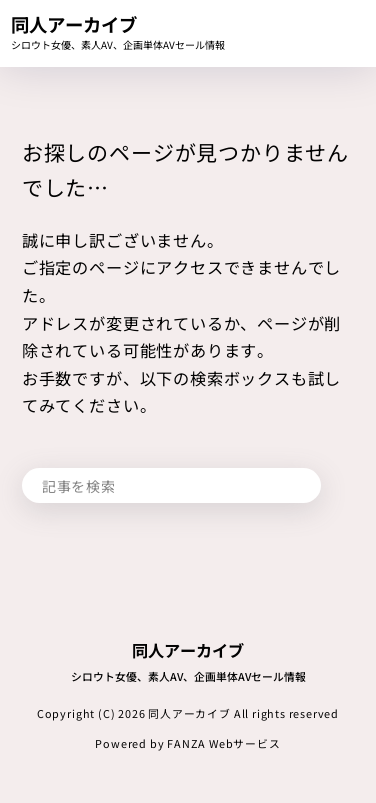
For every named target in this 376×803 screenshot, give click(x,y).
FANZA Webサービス (224, 743)
